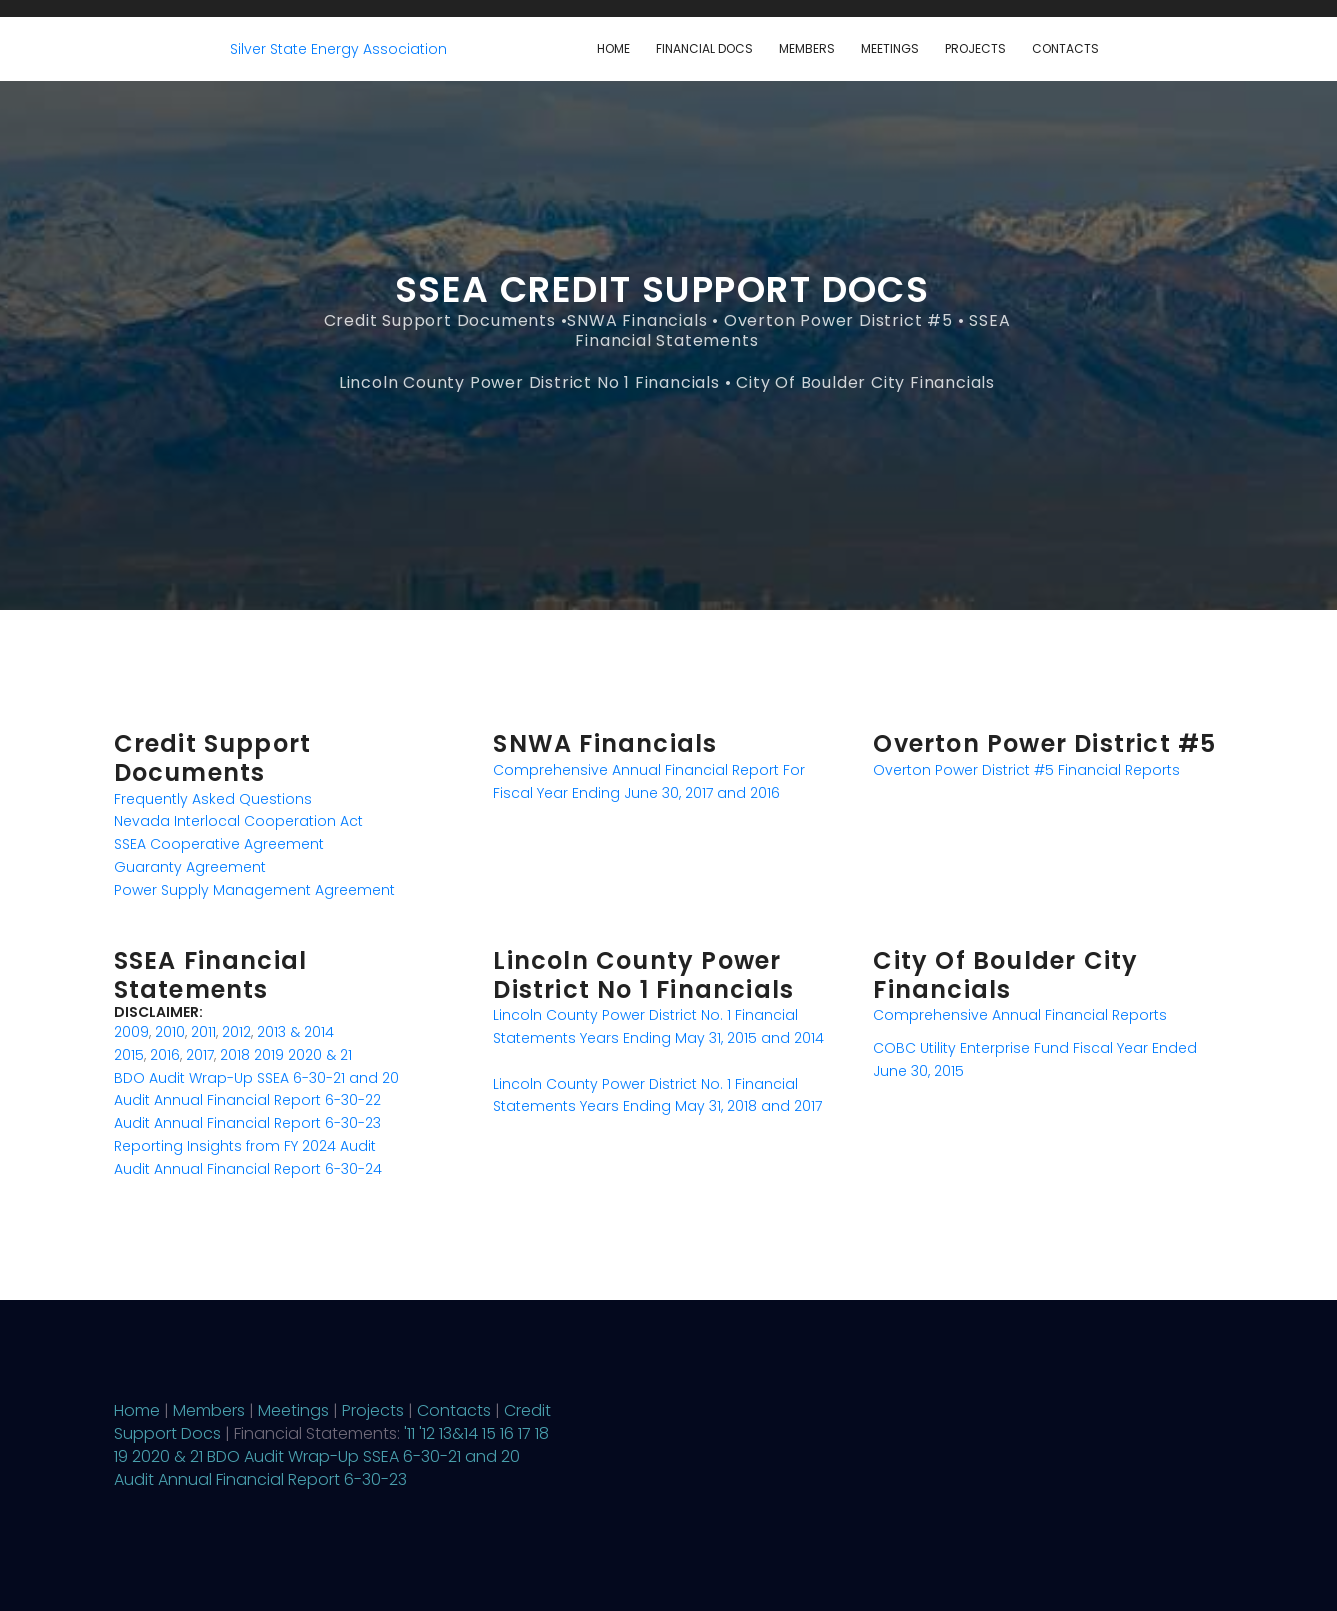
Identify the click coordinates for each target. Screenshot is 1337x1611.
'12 (427, 1433)
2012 (236, 1032)
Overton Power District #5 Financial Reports (1026, 770)
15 (489, 1433)
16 (507, 1433)
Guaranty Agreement (190, 867)
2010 (170, 1032)
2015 (129, 1055)
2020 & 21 (320, 1055)
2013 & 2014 (295, 1032)
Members (807, 48)
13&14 (458, 1433)
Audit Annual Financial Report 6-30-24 (248, 1169)
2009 (131, 1032)
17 (524, 1433)
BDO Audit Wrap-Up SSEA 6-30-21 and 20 (256, 1078)
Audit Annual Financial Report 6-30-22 (247, 1100)
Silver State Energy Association (338, 49)
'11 (409, 1433)
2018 (235, 1055)
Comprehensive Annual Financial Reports (1020, 1015)
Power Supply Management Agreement (254, 890)
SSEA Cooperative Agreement (219, 844)
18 (542, 1433)
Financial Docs (704, 48)
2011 (203, 1032)
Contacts (1065, 48)
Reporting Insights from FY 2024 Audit (245, 1146)
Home (613, 48)
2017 (200, 1055)
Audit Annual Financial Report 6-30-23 (247, 1123)
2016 (165, 1055)
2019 (269, 1055)
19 (121, 1456)
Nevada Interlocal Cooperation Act (238, 821)
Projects (975, 48)
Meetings (890, 48)
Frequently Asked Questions (213, 799)
